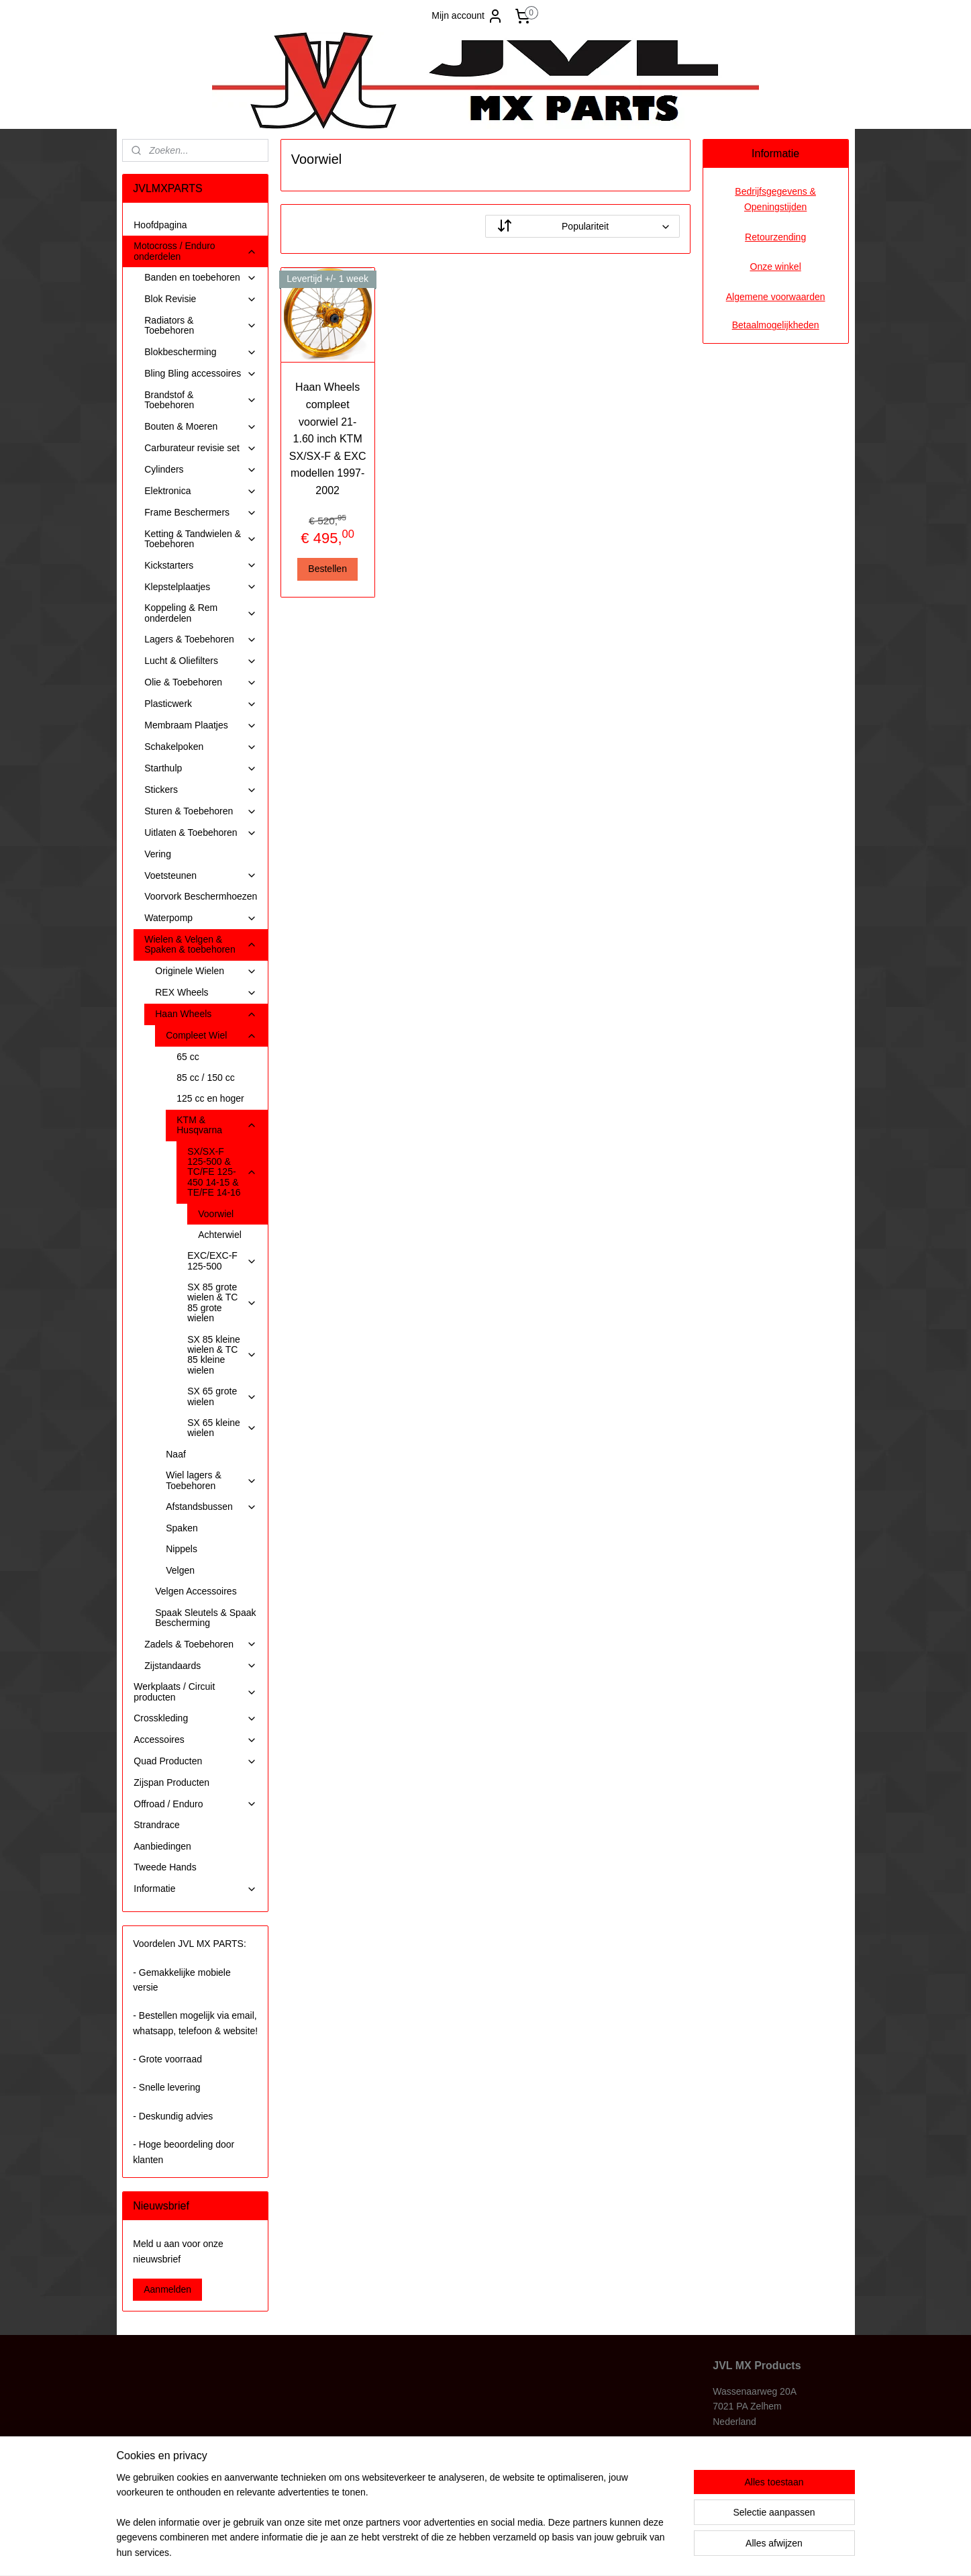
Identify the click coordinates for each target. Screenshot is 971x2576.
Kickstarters (200, 565)
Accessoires (195, 1740)
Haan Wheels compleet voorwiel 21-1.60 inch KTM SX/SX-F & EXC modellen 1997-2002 (327, 438)
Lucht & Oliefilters (200, 661)
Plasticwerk (200, 704)
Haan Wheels (206, 1014)
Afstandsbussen (211, 1507)
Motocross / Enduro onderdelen (195, 250)
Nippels (181, 1548)
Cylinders (200, 469)
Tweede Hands (165, 1867)
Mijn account (467, 16)
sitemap (446, 2551)
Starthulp (200, 768)
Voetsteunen (200, 875)
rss (469, 2551)
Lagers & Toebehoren (200, 639)
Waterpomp (200, 918)
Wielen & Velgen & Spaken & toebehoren (200, 944)
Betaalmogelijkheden (775, 325)
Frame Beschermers (200, 512)
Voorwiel (216, 1213)
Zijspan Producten (171, 1782)
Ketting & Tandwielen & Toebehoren (200, 538)
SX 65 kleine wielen (222, 1427)
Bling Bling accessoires (200, 373)
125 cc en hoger (210, 1098)
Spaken (181, 1528)
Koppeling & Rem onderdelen (200, 612)
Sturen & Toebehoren (200, 811)
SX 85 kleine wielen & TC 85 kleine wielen (222, 1355)
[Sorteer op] (582, 226)
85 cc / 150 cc (205, 1077)
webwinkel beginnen (513, 2551)
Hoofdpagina (160, 225)
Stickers (200, 790)
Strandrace (156, 1824)
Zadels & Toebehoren (200, 1644)
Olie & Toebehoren (200, 682)
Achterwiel (220, 1234)
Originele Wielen (206, 971)
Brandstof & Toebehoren (200, 399)
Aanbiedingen (162, 1846)
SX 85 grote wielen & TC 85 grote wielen (222, 1302)
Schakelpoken (200, 747)
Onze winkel (775, 266)
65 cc (187, 1056)
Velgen (180, 1570)
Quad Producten (195, 1761)
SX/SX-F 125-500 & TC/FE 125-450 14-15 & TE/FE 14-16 (222, 1172)
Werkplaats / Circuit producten (195, 1691)
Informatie (195, 1889)
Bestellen (328, 568)
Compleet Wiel (211, 1035)
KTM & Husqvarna (216, 1124)
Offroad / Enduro (195, 1804)
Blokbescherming (200, 352)
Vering (157, 854)
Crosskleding (195, 1718)
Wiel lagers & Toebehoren (211, 1480)
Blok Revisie (200, 299)
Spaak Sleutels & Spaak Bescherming (205, 1617)
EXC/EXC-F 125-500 (222, 1260)
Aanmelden (167, 2289)
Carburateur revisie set (200, 448)
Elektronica (200, 491)
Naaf (176, 1454)
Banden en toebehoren (200, 277)
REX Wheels (206, 992)
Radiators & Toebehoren (200, 325)
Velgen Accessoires (195, 1591)
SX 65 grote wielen (222, 1396)
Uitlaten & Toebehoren (200, 833)
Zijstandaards (200, 1666)
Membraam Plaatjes (200, 725)
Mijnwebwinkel (618, 2551)
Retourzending (775, 237)
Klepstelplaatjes (200, 587)
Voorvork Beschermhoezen (200, 896)
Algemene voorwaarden (775, 296)
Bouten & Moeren (200, 426)
